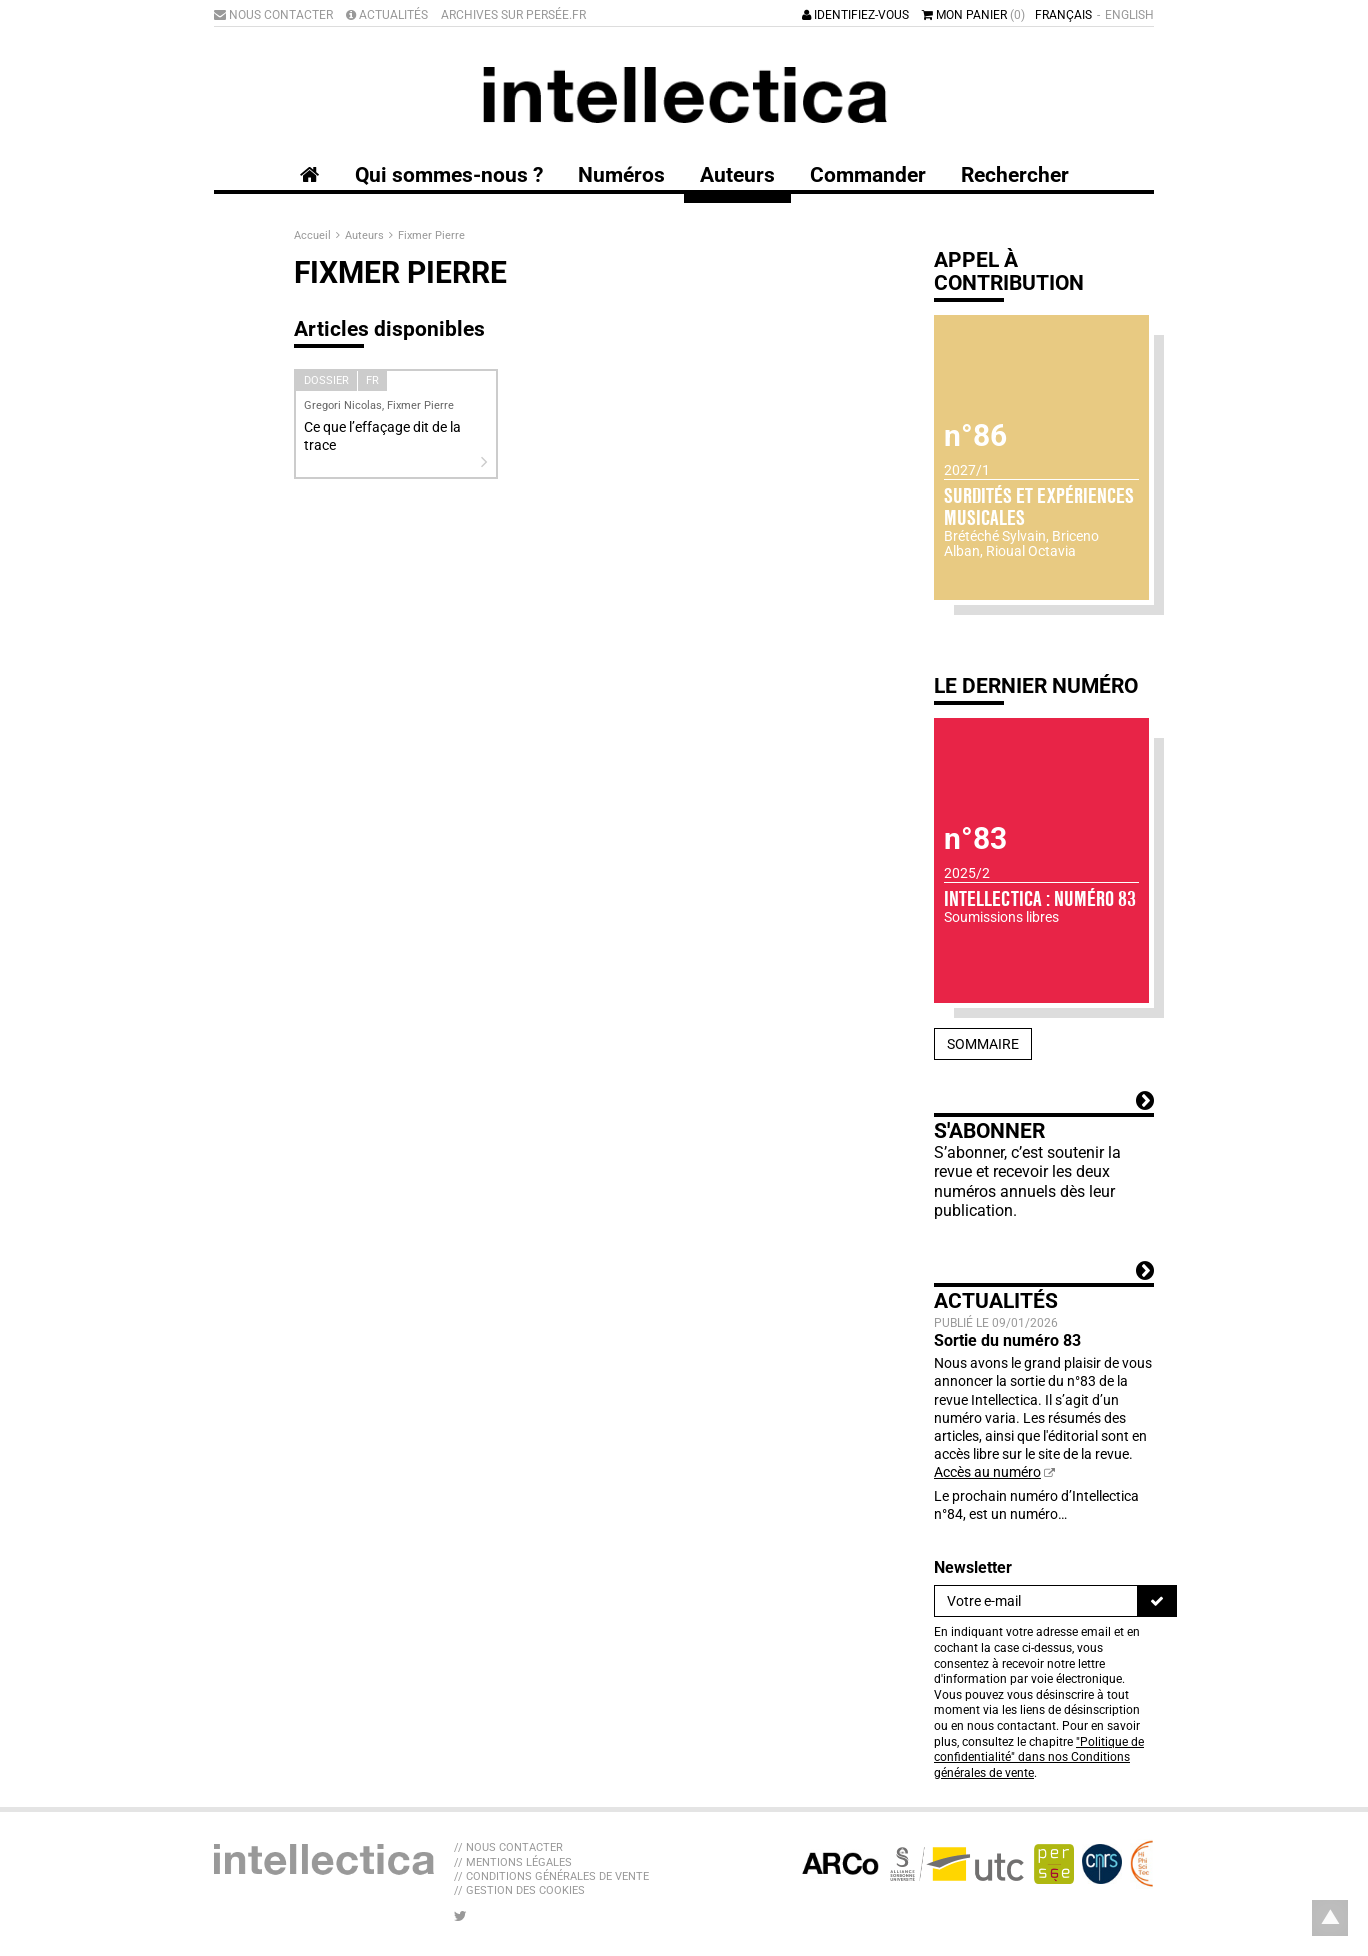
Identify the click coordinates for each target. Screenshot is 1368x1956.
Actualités (387, 15)
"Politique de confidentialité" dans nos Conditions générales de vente (1039, 1757)
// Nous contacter (508, 1847)
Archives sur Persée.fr (513, 15)
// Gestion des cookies (519, 1890)
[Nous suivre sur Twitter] (460, 1916)
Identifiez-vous (855, 15)
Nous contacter (273, 15)
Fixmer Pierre (431, 235)
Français (1063, 15)
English (1129, 15)
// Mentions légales (513, 1862)
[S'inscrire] (1157, 1601)
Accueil (314, 235)
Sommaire (983, 1044)
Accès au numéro (987, 1472)
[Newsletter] (1036, 1601)
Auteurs (366, 235)
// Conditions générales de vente (551, 1876)
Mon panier (973, 15)
